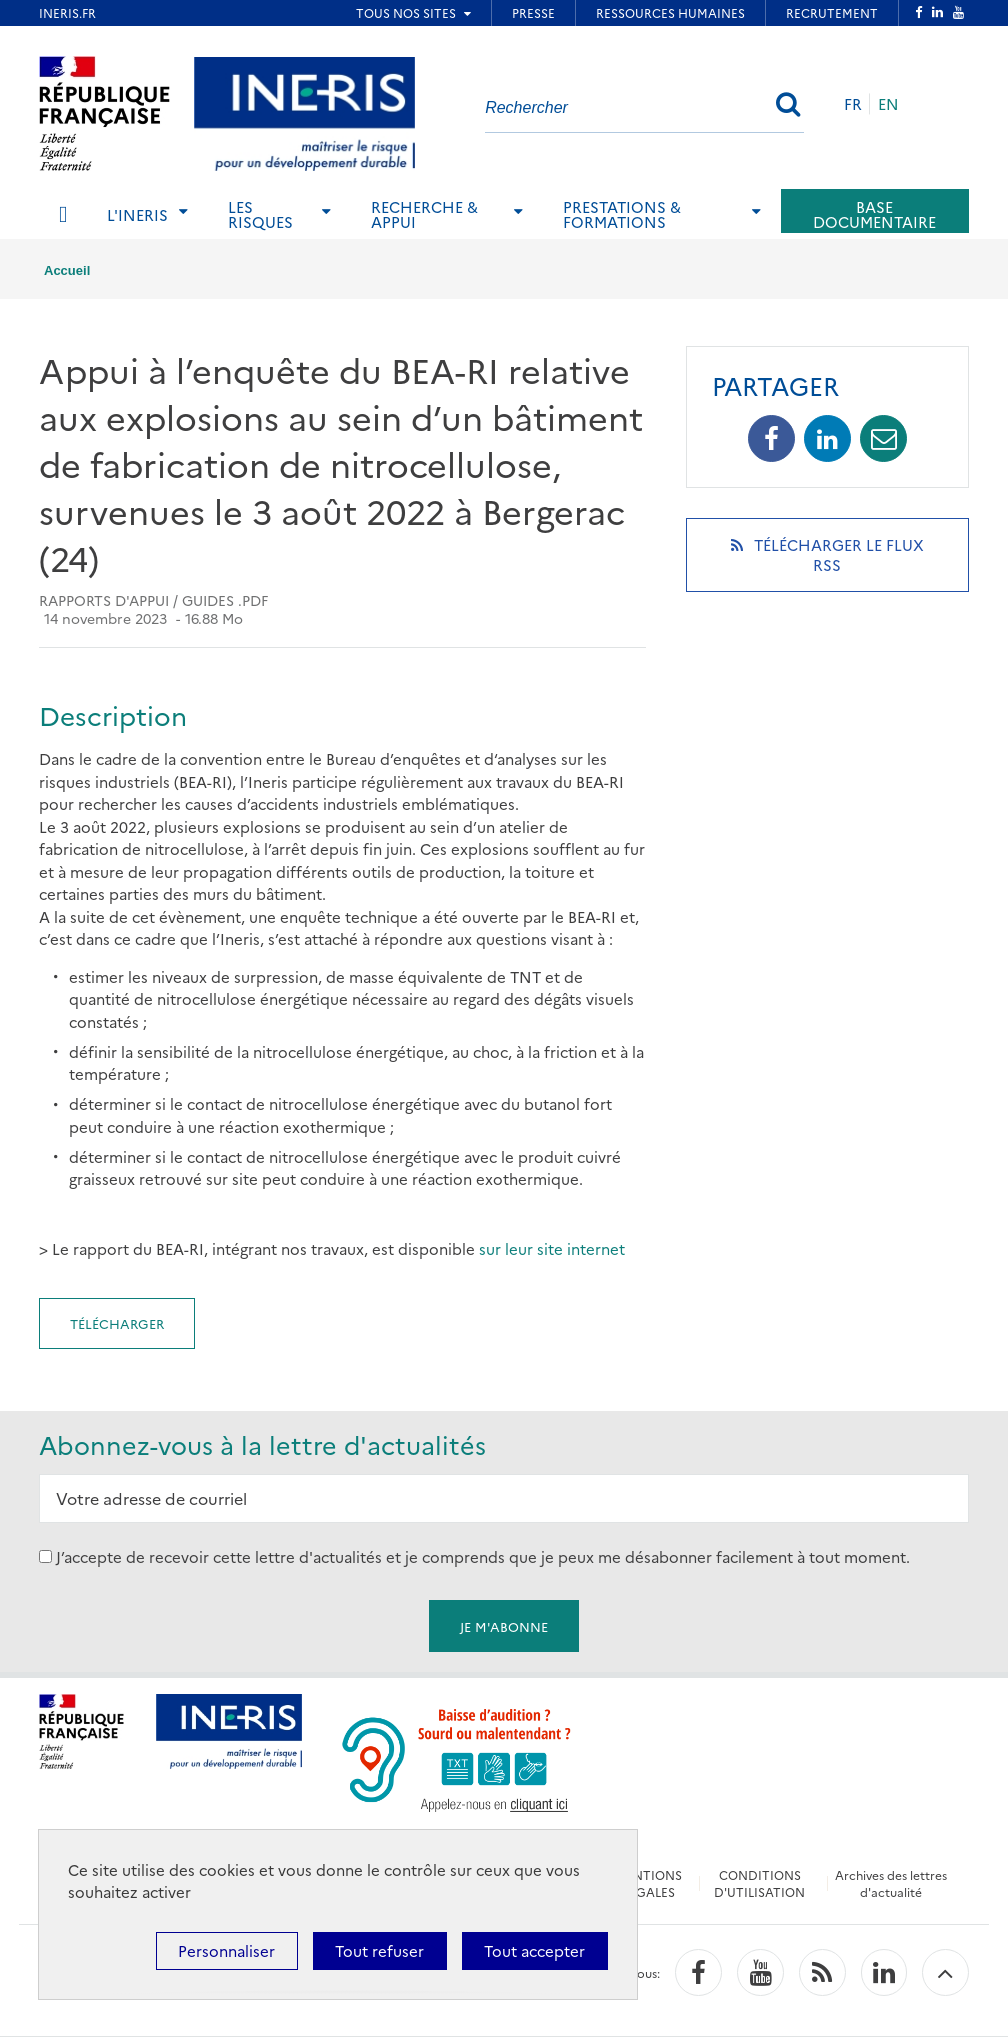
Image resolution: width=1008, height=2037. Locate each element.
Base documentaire (874, 214)
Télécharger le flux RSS (828, 563)
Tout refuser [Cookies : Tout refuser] (379, 1950)
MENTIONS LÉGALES (649, 1883)
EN (888, 103)
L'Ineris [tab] (137, 214)
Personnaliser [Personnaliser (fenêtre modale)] (226, 1950)
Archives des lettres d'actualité (891, 1883)
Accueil (67, 270)
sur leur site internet (550, 1248)
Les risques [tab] (260, 214)
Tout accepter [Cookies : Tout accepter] (534, 1950)
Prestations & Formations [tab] (622, 214)
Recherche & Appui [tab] (424, 214)
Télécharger (117, 1323)
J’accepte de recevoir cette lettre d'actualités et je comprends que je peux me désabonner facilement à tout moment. (483, 1556)
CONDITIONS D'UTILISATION (759, 1883)
